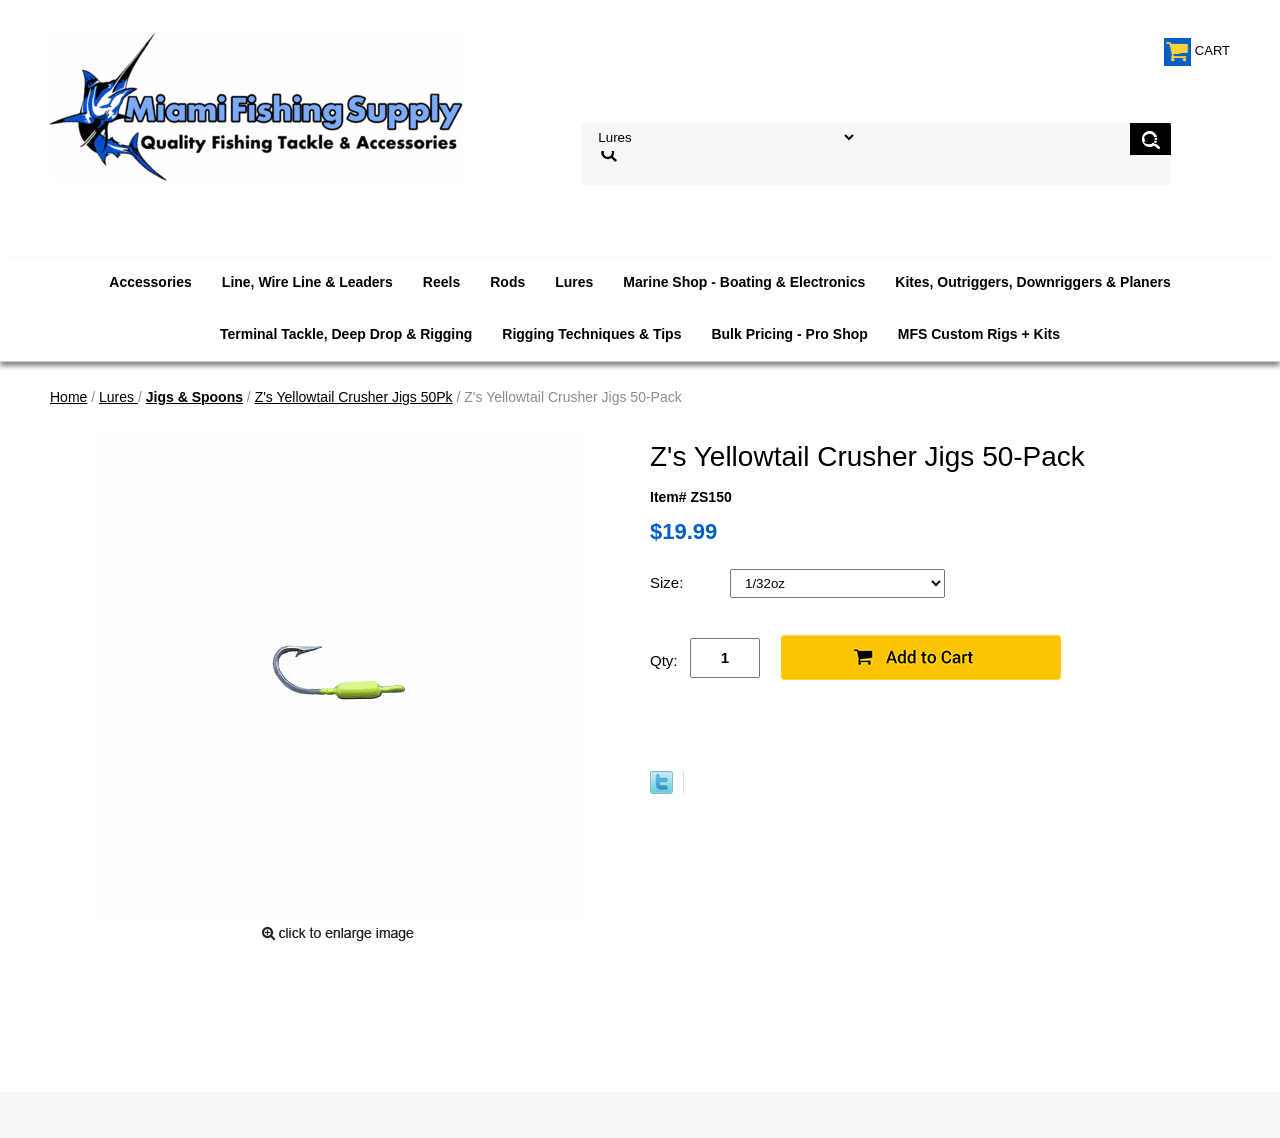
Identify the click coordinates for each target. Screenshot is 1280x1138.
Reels (441, 282)
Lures (574, 282)
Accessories (150, 282)
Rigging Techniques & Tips (591, 334)
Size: (669, 582)
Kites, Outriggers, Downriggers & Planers (1032, 282)
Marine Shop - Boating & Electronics (744, 282)
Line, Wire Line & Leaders (307, 282)
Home (68, 397)
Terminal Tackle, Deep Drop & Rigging (346, 334)
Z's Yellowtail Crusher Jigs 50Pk (354, 397)
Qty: (664, 660)
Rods (507, 282)
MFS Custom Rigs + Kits (979, 334)
